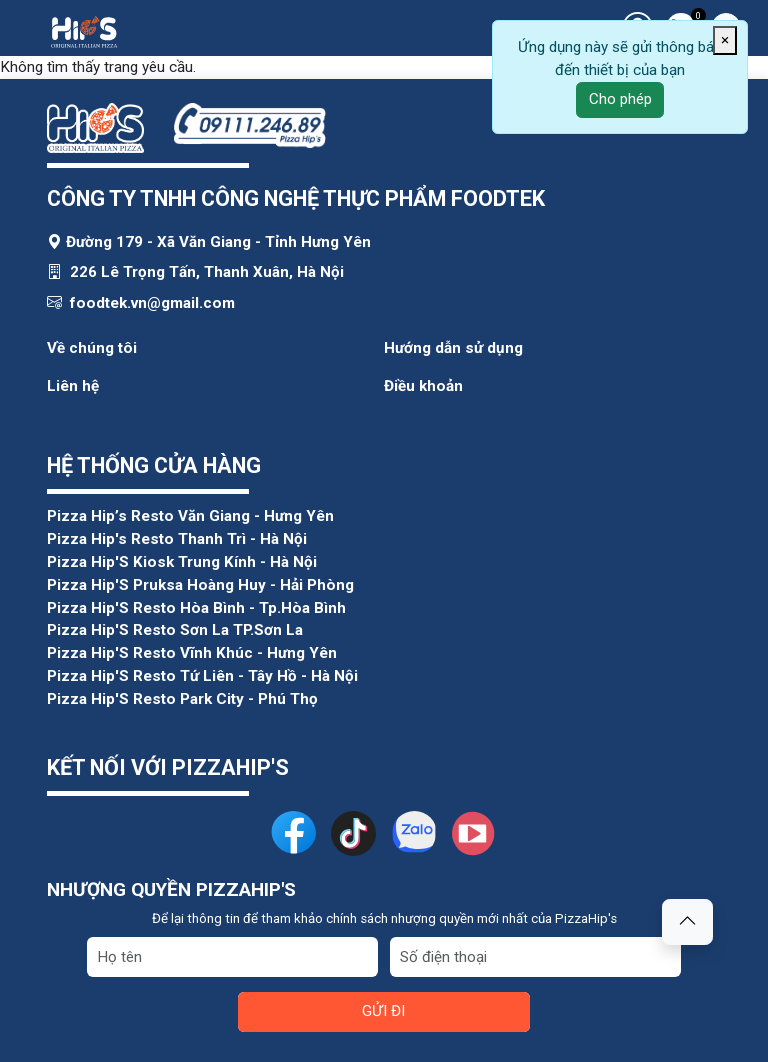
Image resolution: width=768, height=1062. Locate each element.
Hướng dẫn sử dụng (453, 348)
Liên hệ (73, 386)
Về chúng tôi (92, 348)
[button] (687, 922)
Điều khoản (423, 386)
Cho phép (620, 99)
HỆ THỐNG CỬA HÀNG (154, 465)
